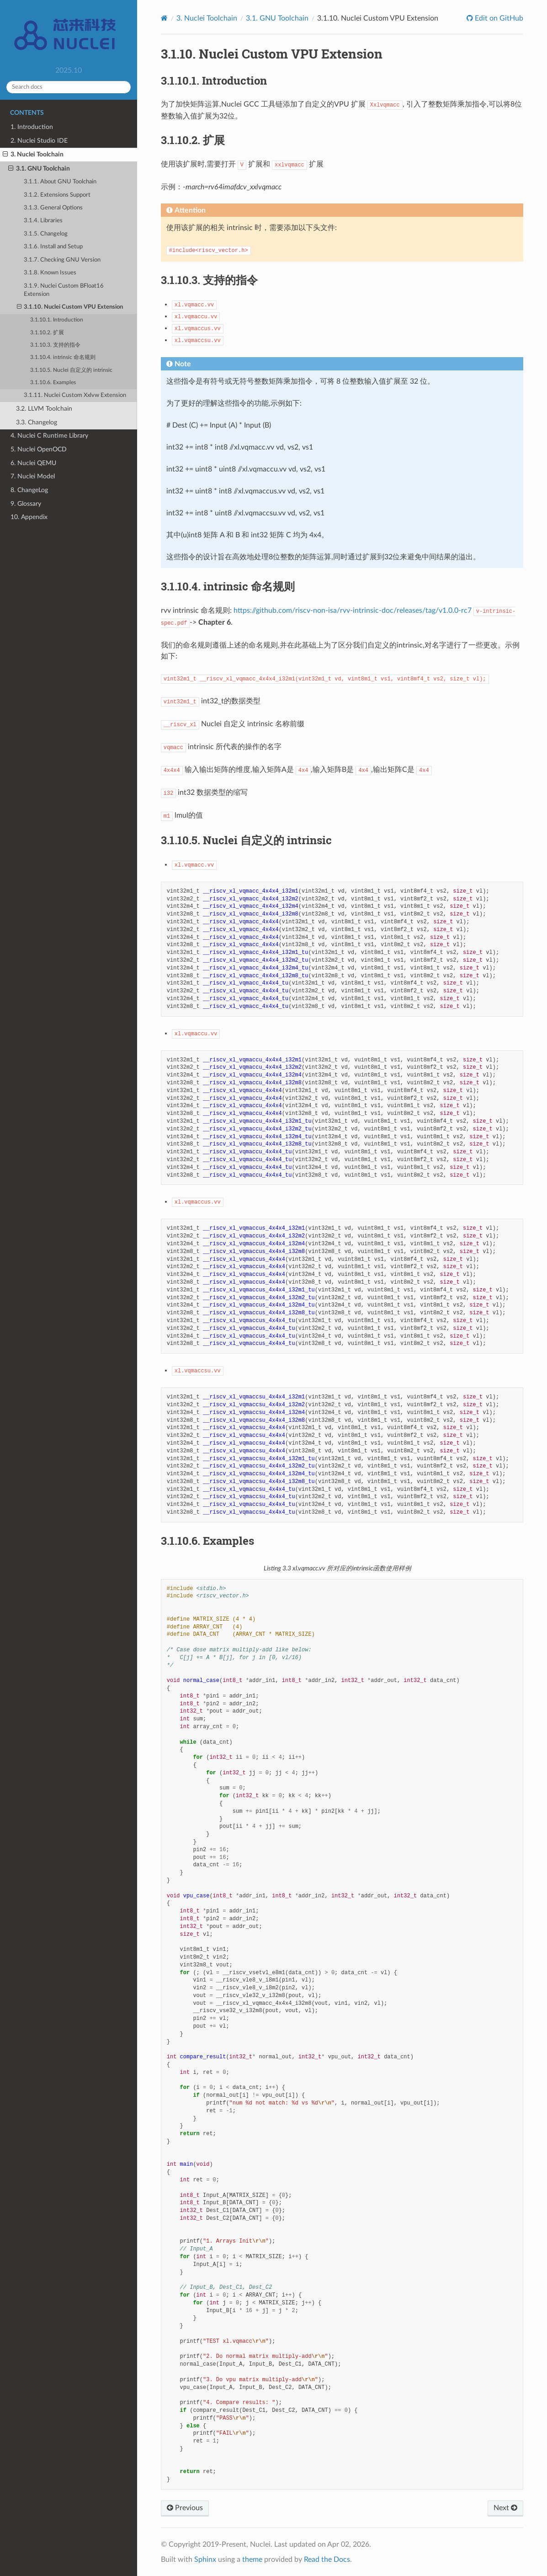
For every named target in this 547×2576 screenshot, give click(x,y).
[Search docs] (68, 87)
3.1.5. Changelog (46, 234)
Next (505, 2508)
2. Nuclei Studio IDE (39, 140)
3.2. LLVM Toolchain (44, 408)
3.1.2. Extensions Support (57, 195)
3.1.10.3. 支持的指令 (55, 345)
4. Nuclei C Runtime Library (49, 435)
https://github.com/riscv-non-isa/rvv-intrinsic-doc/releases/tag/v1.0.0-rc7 (353, 610)
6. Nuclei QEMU (33, 463)
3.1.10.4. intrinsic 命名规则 (63, 357)
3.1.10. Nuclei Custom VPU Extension (70, 307)
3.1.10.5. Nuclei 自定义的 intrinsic (71, 370)
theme (252, 2559)
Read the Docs (327, 2559)
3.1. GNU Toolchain (39, 169)
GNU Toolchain (277, 18)
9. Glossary (26, 503)
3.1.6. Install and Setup (53, 247)
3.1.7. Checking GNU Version (62, 260)
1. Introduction (32, 126)
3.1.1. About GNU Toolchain (60, 182)
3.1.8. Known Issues (50, 273)
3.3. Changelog (36, 422)
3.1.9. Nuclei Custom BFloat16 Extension (64, 290)
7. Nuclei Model (33, 476)
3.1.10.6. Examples (53, 382)
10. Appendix (29, 517)
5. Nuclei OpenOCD (39, 449)
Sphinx (205, 2559)
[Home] (164, 18)
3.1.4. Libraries (43, 221)
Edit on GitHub (498, 18)
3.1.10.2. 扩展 (47, 332)
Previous (185, 2508)
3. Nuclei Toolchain (33, 154)
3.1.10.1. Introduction (56, 319)
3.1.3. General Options (53, 208)
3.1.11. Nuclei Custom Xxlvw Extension (75, 395)
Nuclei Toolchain (206, 18)
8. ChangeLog (29, 490)
